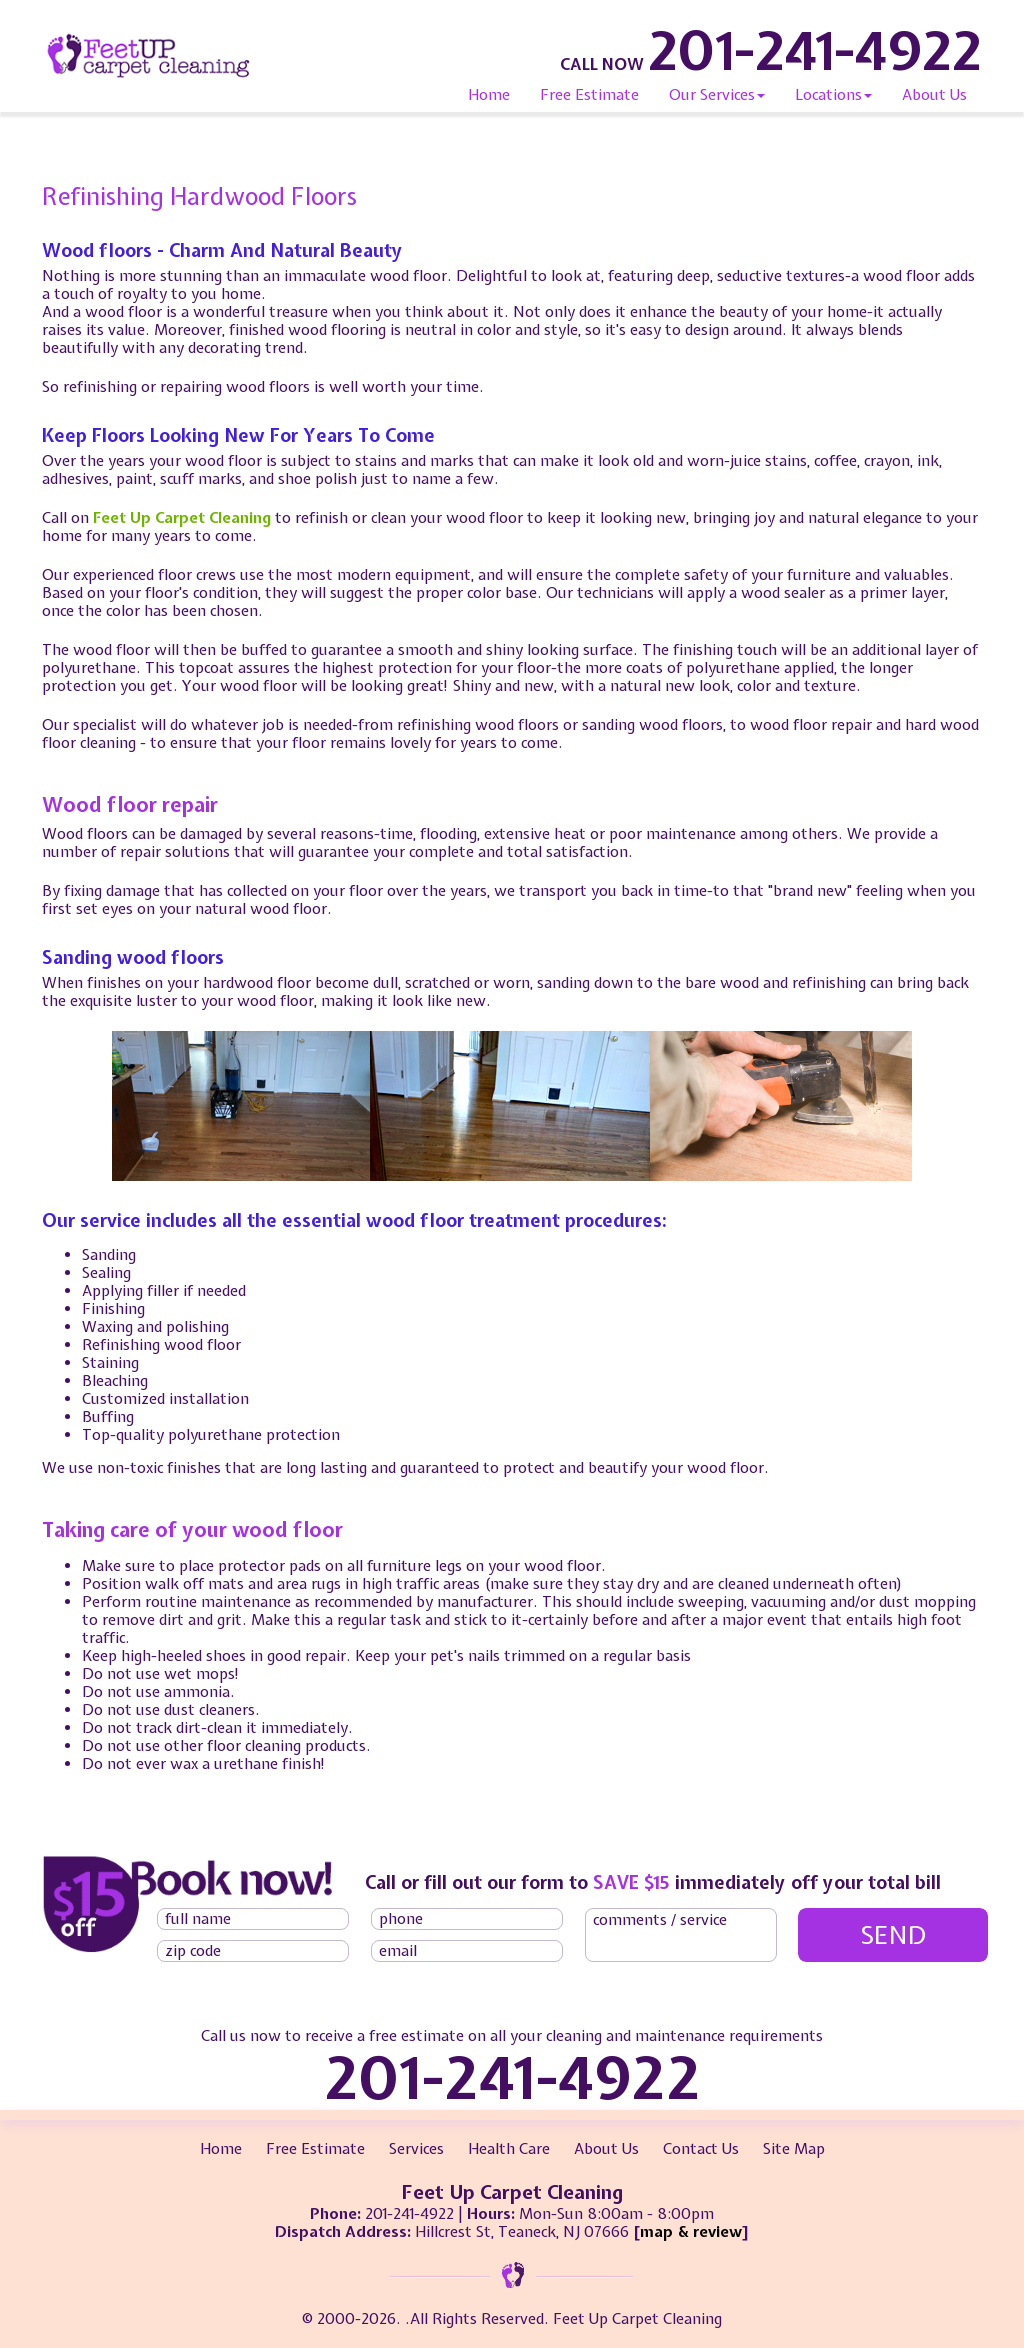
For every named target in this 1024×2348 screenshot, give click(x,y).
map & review (691, 2232)
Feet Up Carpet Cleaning (182, 518)
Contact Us (701, 2149)
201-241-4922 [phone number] (815, 50)
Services (416, 2149)
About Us (934, 95)
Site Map (794, 2149)
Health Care (509, 2149)
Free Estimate (589, 95)
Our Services (717, 95)
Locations (833, 95)
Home (489, 95)
